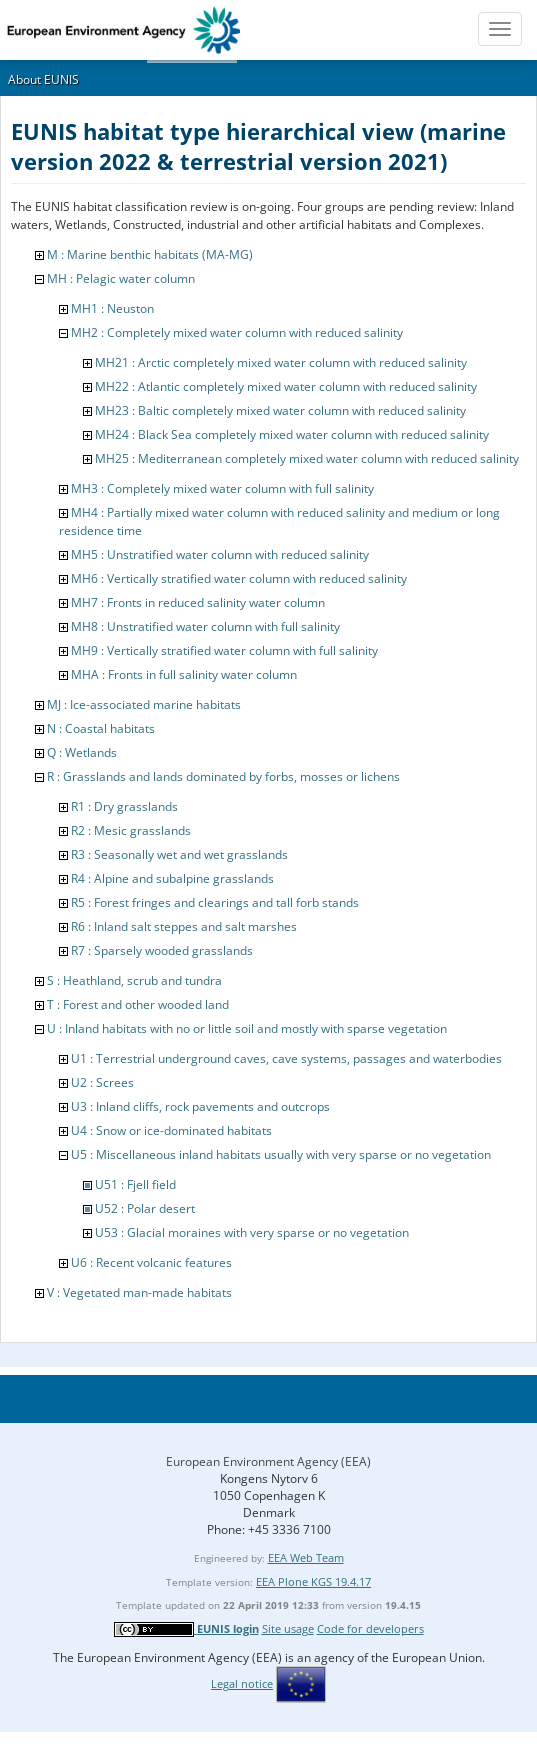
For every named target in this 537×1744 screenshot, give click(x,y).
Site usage (288, 1628)
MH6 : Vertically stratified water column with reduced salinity (239, 578)
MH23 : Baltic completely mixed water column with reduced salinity (280, 410)
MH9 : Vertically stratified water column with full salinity (224, 650)
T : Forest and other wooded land (138, 1004)
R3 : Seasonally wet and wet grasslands (179, 854)
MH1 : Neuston (112, 308)
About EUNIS (43, 79)
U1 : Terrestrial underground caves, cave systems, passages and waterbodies (286, 1058)
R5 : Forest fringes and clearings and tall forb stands (215, 902)
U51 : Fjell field (135, 1184)
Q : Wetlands (82, 752)
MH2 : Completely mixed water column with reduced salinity (237, 332)
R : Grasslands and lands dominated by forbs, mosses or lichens (223, 776)
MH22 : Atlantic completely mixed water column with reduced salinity (286, 386)
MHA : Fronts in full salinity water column (184, 674)
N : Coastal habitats (101, 728)
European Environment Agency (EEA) (268, 1461)
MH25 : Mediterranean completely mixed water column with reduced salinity (307, 458)
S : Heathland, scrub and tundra (134, 980)
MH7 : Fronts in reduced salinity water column (198, 602)
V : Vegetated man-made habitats (139, 1292)
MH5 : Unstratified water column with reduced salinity (220, 554)
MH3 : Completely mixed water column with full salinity (222, 488)
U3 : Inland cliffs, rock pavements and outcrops (200, 1106)
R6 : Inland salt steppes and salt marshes (184, 926)
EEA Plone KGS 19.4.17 (313, 1581)
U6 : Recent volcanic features (151, 1262)
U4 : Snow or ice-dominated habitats (171, 1130)
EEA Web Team (306, 1557)
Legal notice (242, 1683)
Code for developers (370, 1628)
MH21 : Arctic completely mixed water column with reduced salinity (281, 362)
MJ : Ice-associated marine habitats (144, 704)
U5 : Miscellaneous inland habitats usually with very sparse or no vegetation (281, 1154)
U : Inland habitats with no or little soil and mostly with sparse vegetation (247, 1028)
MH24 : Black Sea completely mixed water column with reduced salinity (292, 434)
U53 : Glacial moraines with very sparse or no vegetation (252, 1232)
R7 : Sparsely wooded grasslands (162, 950)
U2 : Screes (102, 1082)
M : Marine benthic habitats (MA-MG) (150, 254)
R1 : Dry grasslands (124, 806)
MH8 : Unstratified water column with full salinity (205, 626)
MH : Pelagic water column (121, 278)
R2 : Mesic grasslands (131, 830)
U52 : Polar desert (145, 1208)
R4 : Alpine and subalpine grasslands (172, 878)
